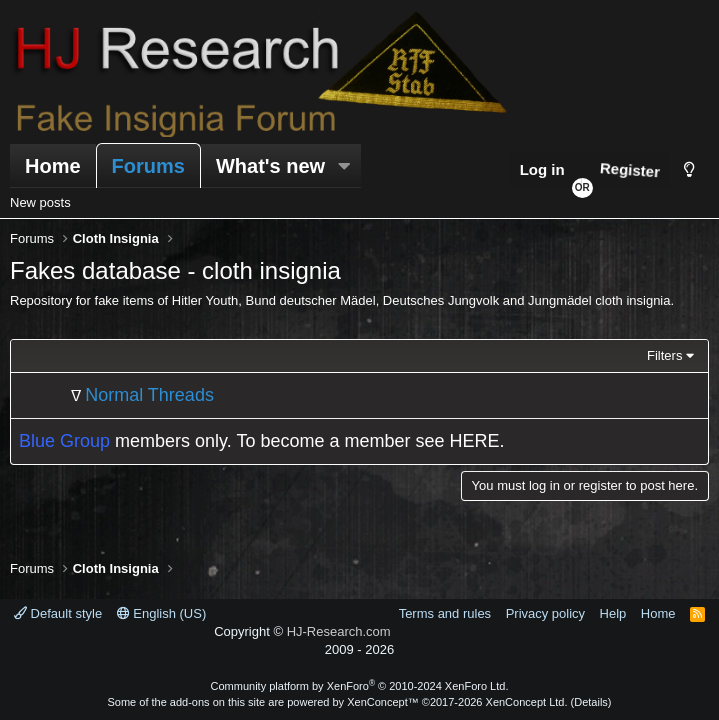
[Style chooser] (689, 169)
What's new (270, 166)
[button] (344, 166)
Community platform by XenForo (360, 686)
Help (613, 613)
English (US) (162, 613)
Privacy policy (545, 613)
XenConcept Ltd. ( (530, 702)
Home (53, 166)
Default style (58, 613)
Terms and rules (445, 613)
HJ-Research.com (339, 631)
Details (591, 702)
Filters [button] (664, 355)
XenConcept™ (383, 702)
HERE (475, 441)
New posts (40, 202)
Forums (148, 166)
